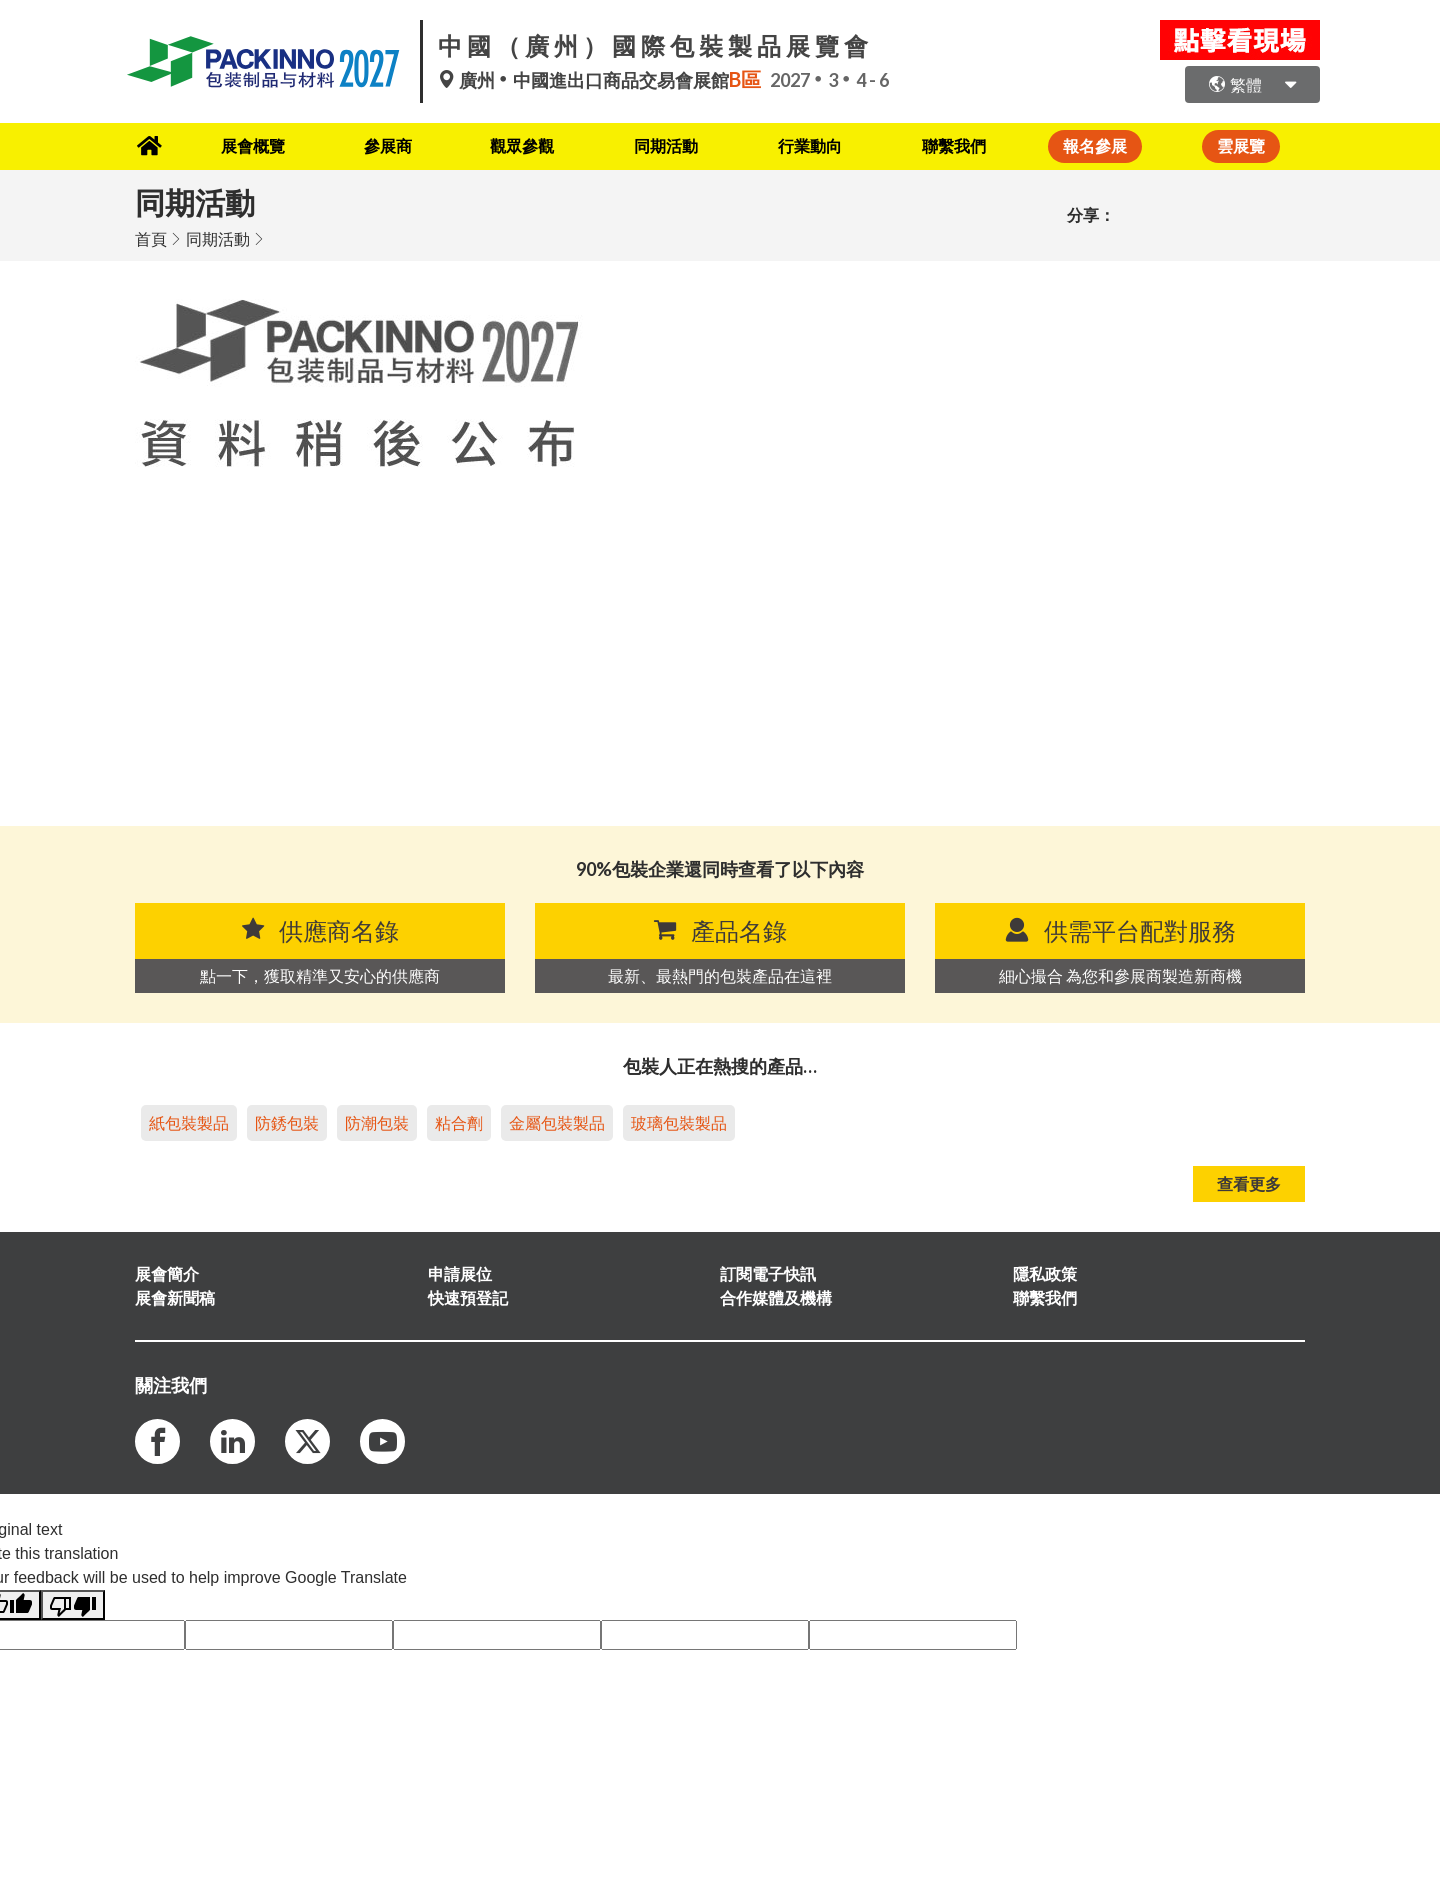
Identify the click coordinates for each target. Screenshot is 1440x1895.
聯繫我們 (961, 145)
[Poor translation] (73, 1604)
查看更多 (1249, 1182)
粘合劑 (459, 1121)
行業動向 (814, 145)
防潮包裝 (377, 1121)
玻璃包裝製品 (679, 1121)
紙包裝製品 (189, 1121)
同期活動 (667, 145)
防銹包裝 (287, 1121)
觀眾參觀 (521, 145)
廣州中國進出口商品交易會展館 (604, 80)
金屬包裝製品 (557, 1121)
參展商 (384, 145)
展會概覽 (246, 145)
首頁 (151, 237)
